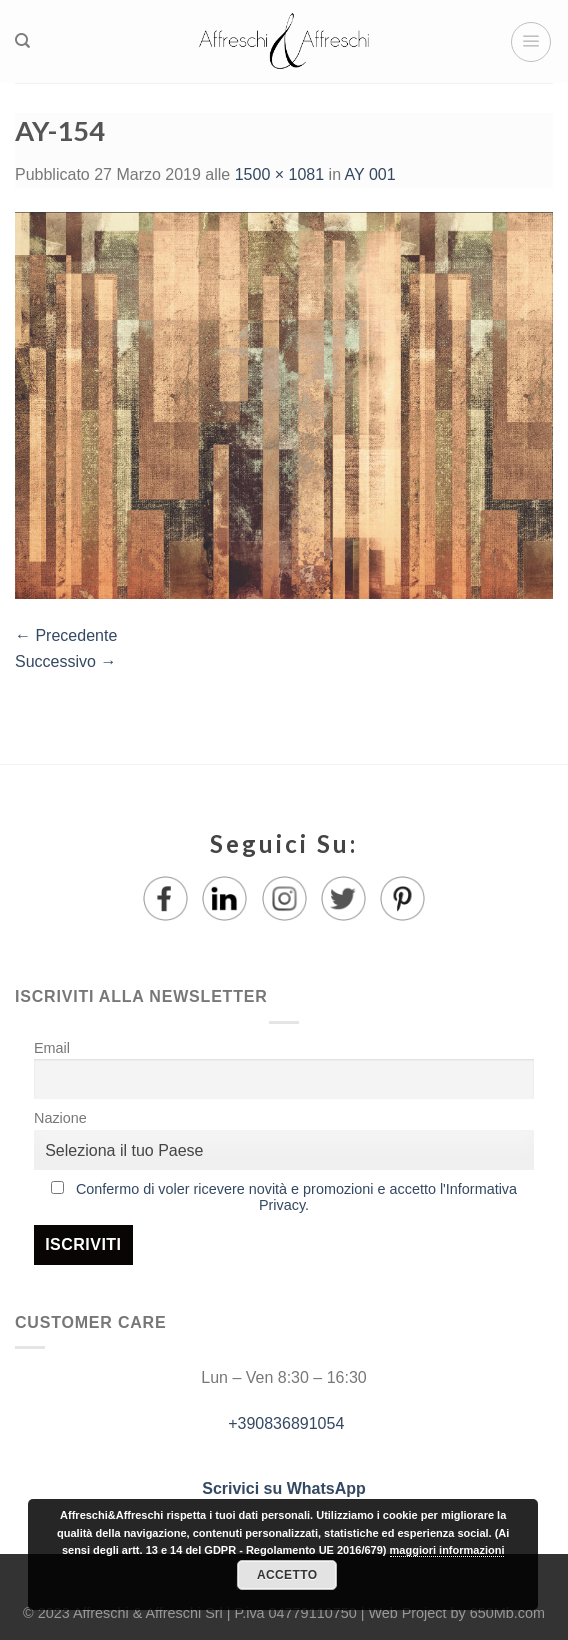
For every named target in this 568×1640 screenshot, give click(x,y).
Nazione (60, 1118)
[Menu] (531, 42)
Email (52, 1048)
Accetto (287, 1575)
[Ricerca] (22, 41)
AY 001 (370, 174)
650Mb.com (507, 1613)
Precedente (66, 635)
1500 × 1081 (279, 174)
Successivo (65, 661)
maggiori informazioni (447, 1550)
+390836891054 (284, 1423)
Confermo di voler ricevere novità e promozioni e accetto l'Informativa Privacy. (296, 1197)
